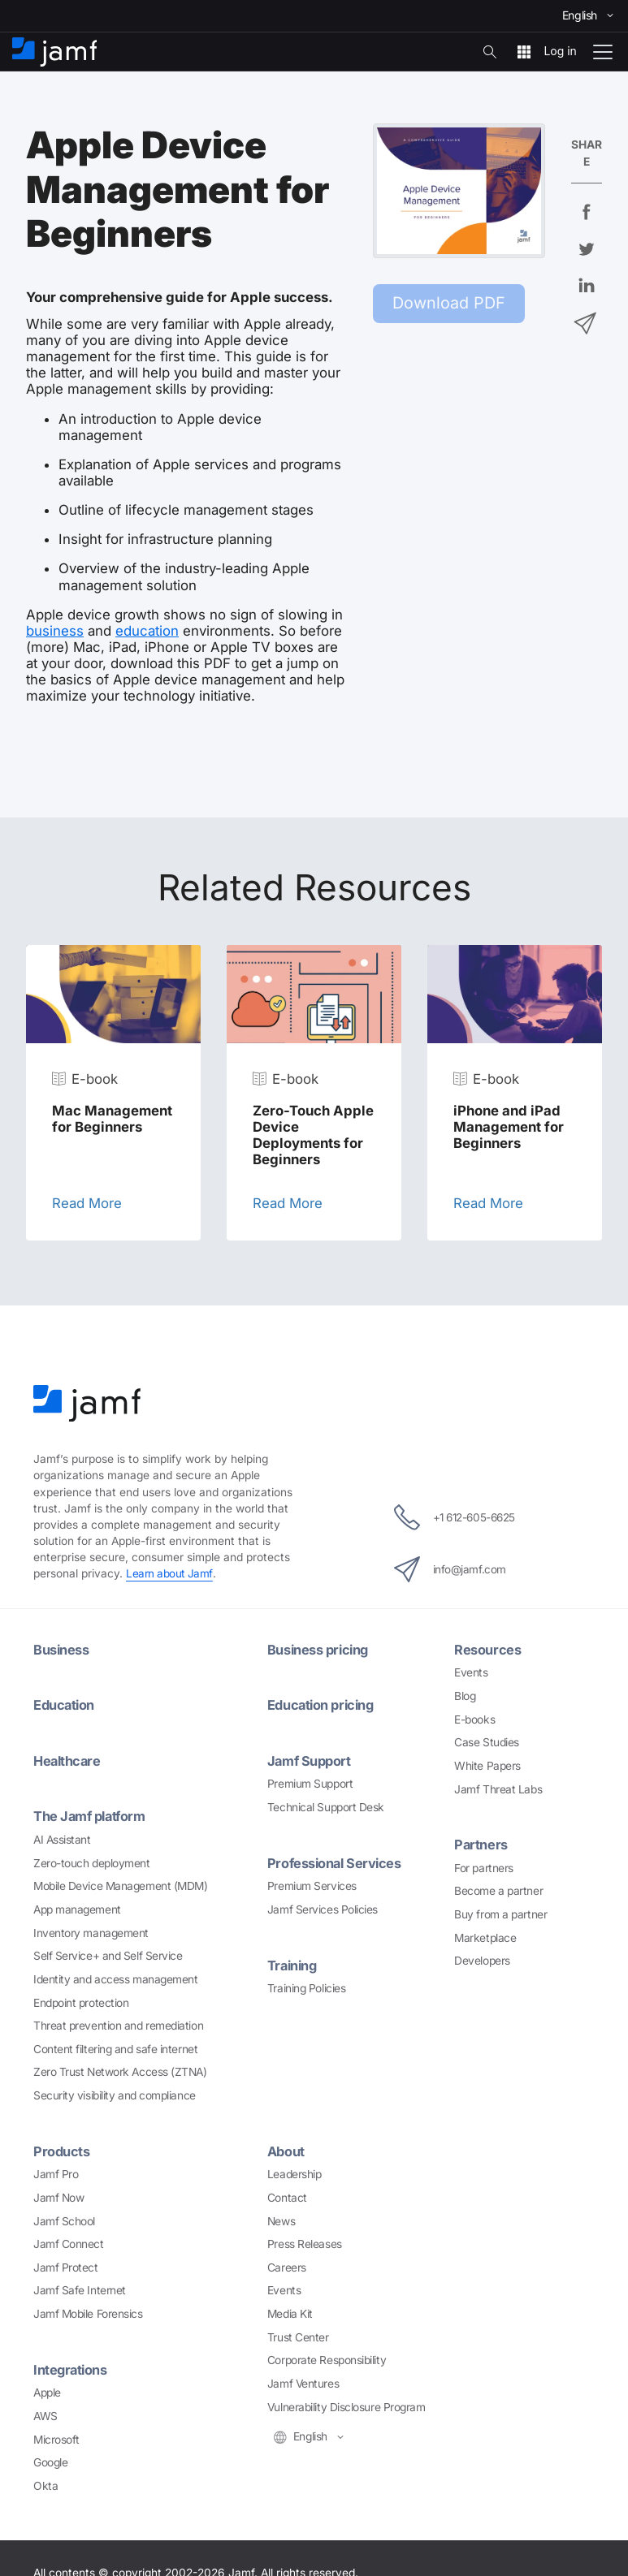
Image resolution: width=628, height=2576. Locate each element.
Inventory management (91, 1930)
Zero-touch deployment (91, 1861)
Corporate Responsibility (326, 2358)
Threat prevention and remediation (118, 2023)
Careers (286, 2265)
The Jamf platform (91, 1815)
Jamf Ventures (303, 2381)
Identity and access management (115, 1977)
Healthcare (68, 1760)
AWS (45, 2413)
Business (61, 1649)
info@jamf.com (448, 1568)
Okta (45, 2483)
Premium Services (312, 1884)
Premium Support (310, 1782)
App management (77, 1907)
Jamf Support (310, 1760)
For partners (483, 1866)
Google (50, 2459)
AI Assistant (62, 1838)
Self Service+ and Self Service (108, 1954)
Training (293, 1963)
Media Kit (290, 2312)
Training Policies (306, 1986)
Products (61, 2150)
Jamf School (64, 2218)
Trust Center (298, 2334)
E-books (474, 1718)
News (281, 2218)
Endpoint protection (80, 2000)
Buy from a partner (500, 1913)
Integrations (71, 2367)
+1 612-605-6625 (455, 1517)
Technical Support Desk (325, 1805)
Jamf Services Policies (322, 1907)
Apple (47, 2390)
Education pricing (323, 1705)
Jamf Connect (68, 2242)
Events (470, 1672)
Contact (287, 2195)
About (286, 2150)
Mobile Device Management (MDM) (120, 1884)
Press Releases (304, 2242)
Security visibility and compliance (114, 2093)
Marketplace (485, 1936)
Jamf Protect (65, 2265)
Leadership (294, 2172)
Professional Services (336, 1861)
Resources (487, 1649)
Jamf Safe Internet (79, 2288)
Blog (464, 1695)
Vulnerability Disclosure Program (346, 2404)
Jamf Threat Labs (498, 1788)
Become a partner (498, 1889)
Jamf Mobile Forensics (88, 2312)
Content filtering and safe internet (115, 2047)
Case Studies (486, 1741)
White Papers (487, 1764)
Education (65, 1705)
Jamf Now (58, 2195)
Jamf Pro (55, 2172)
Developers (482, 1959)
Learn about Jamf (170, 1573)
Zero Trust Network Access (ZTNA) (120, 2070)
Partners (481, 1844)
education (147, 631)
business (55, 631)
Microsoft (56, 2437)
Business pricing (319, 1649)
